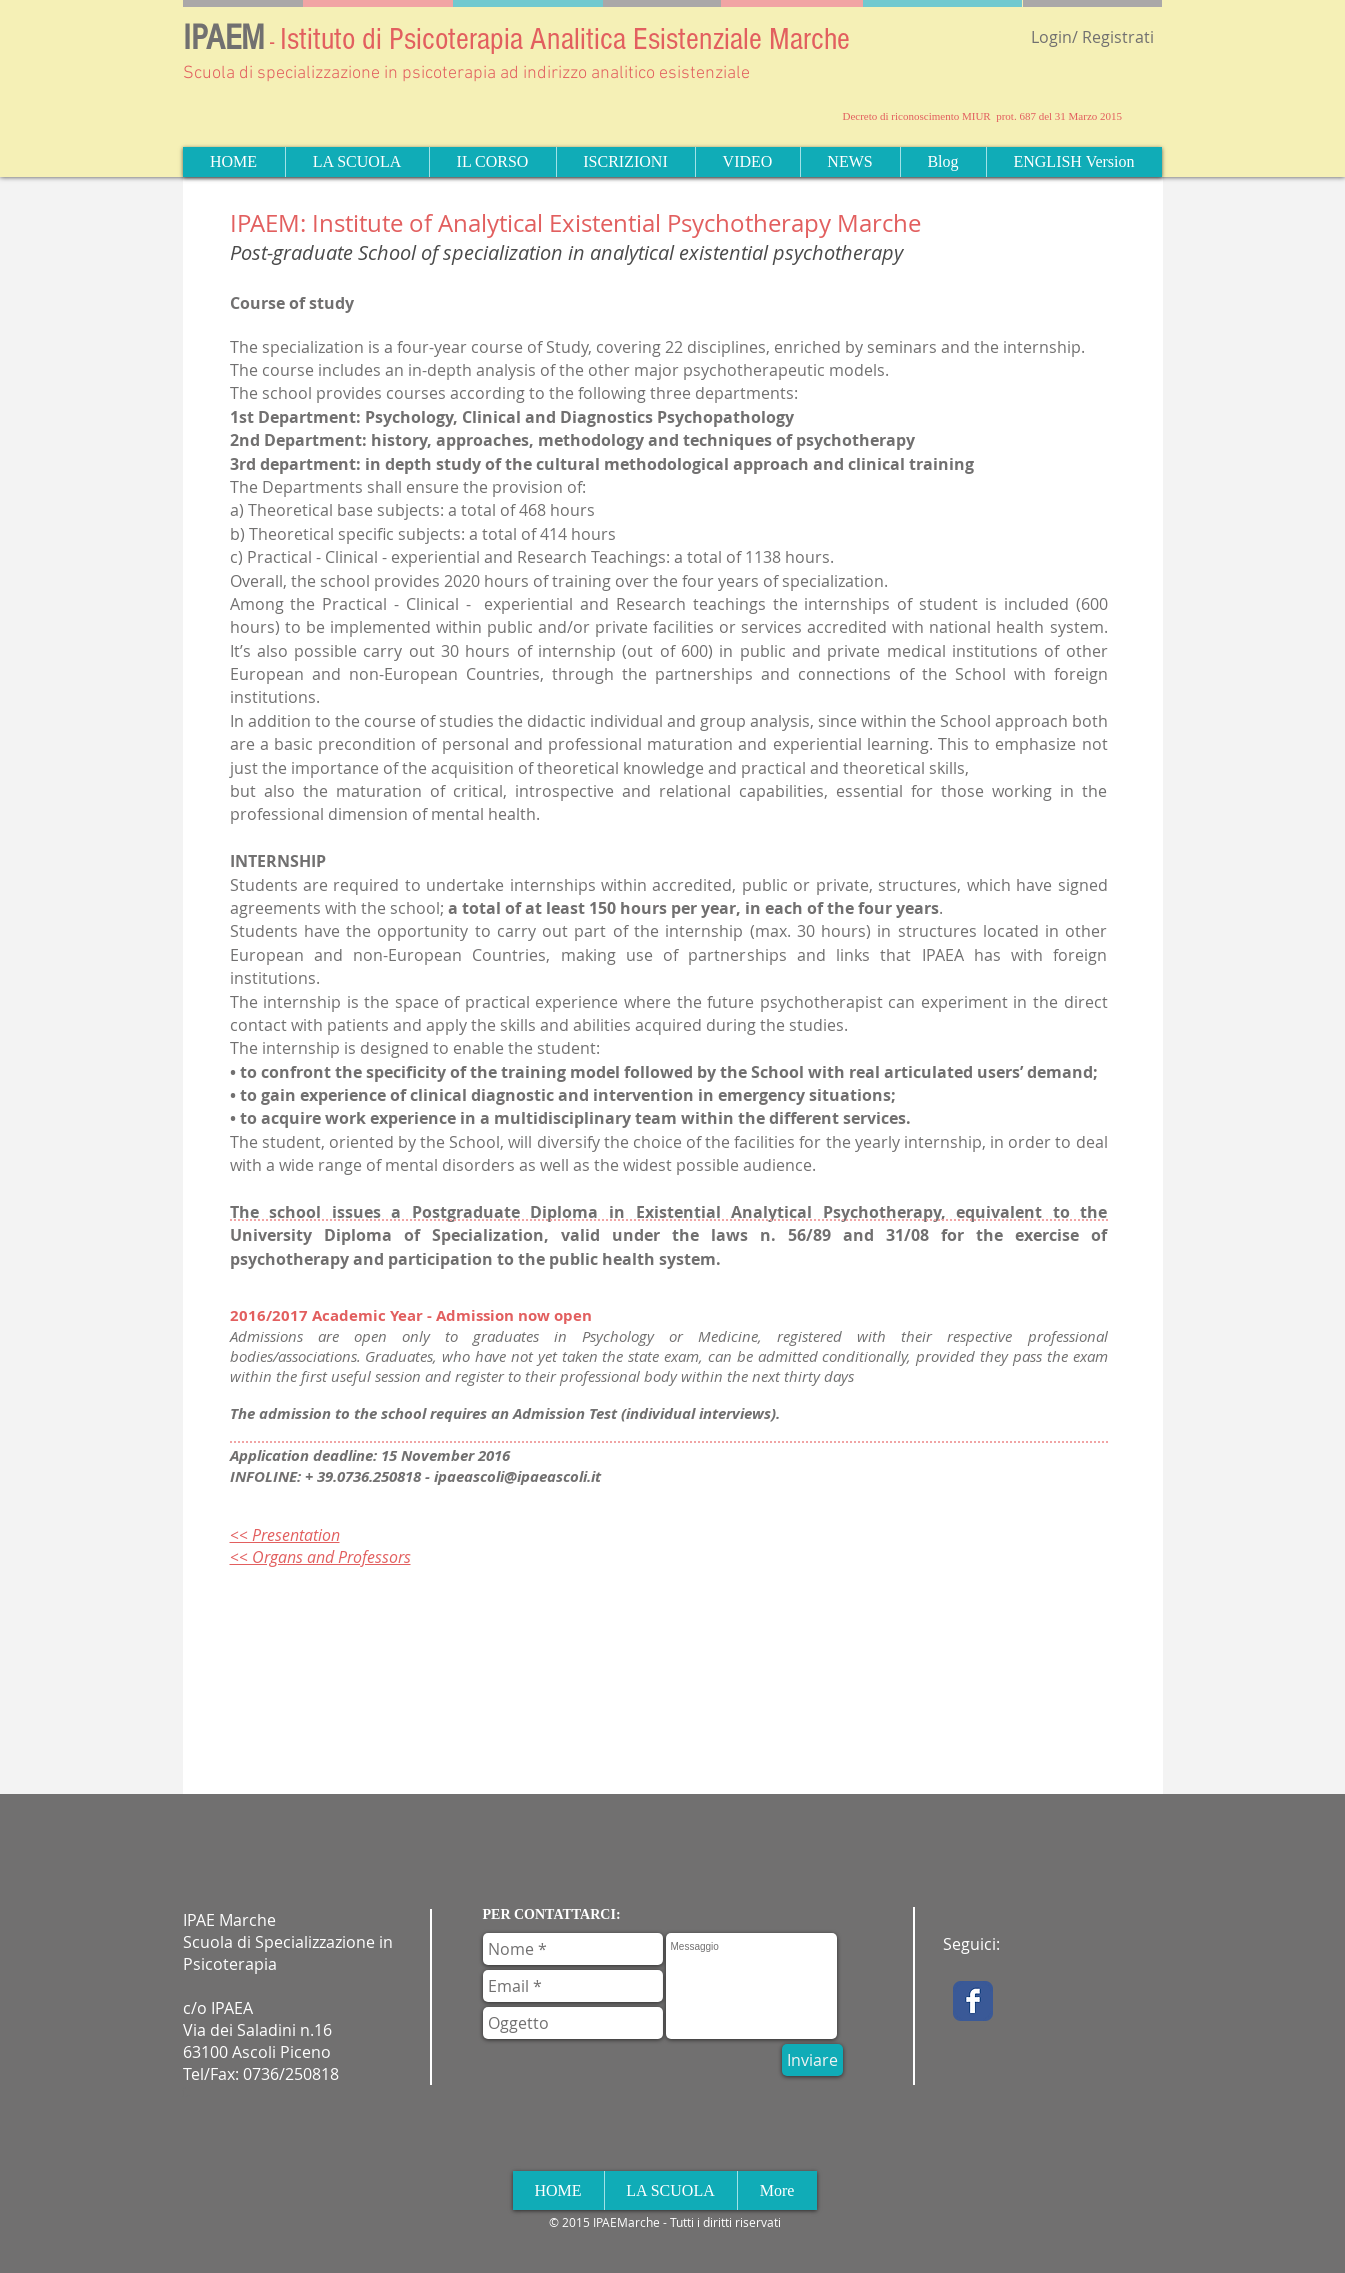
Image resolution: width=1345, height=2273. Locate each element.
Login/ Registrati (1092, 37)
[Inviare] (812, 2060)
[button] (357, 162)
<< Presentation (285, 1535)
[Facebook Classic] (973, 2001)
